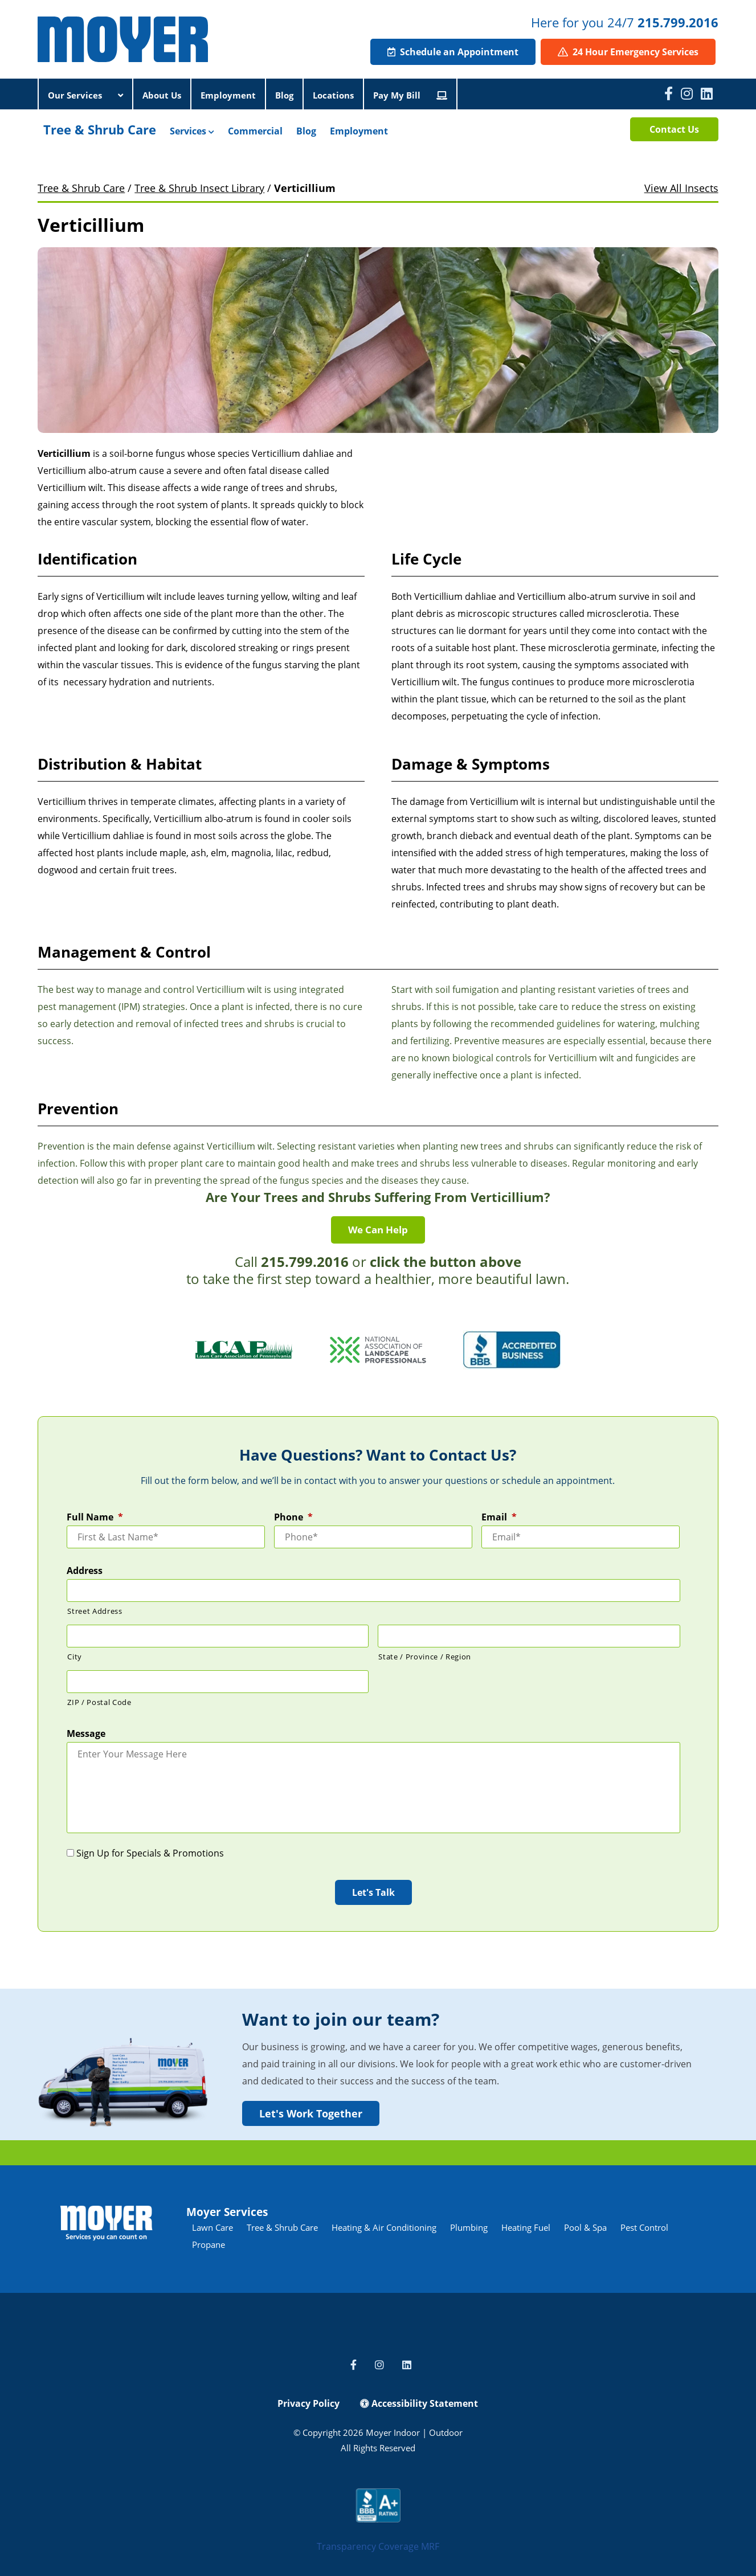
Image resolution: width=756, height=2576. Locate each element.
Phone (293, 1517)
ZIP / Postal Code (99, 1702)
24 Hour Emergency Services (628, 52)
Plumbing (469, 2227)
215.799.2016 (678, 22)
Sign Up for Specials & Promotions (150, 1853)
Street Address (94, 1611)
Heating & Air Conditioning (384, 2227)
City (74, 1656)
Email (499, 1517)
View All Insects (681, 188)
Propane (208, 2244)
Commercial (255, 131)
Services (192, 131)
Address (85, 1571)
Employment (228, 95)
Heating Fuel (525, 2227)
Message (86, 1734)
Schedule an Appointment (452, 52)
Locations (333, 95)
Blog (284, 95)
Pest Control (644, 2227)
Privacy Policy (308, 2403)
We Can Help (378, 1229)
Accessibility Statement (419, 2403)
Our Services (85, 95)
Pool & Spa (585, 2227)
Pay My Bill (410, 95)
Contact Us (674, 129)
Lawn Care (212, 2227)
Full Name (95, 1517)
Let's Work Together (310, 2113)
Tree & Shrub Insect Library (199, 188)
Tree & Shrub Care (99, 129)
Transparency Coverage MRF (378, 2546)
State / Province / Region (424, 1656)
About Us (161, 95)
